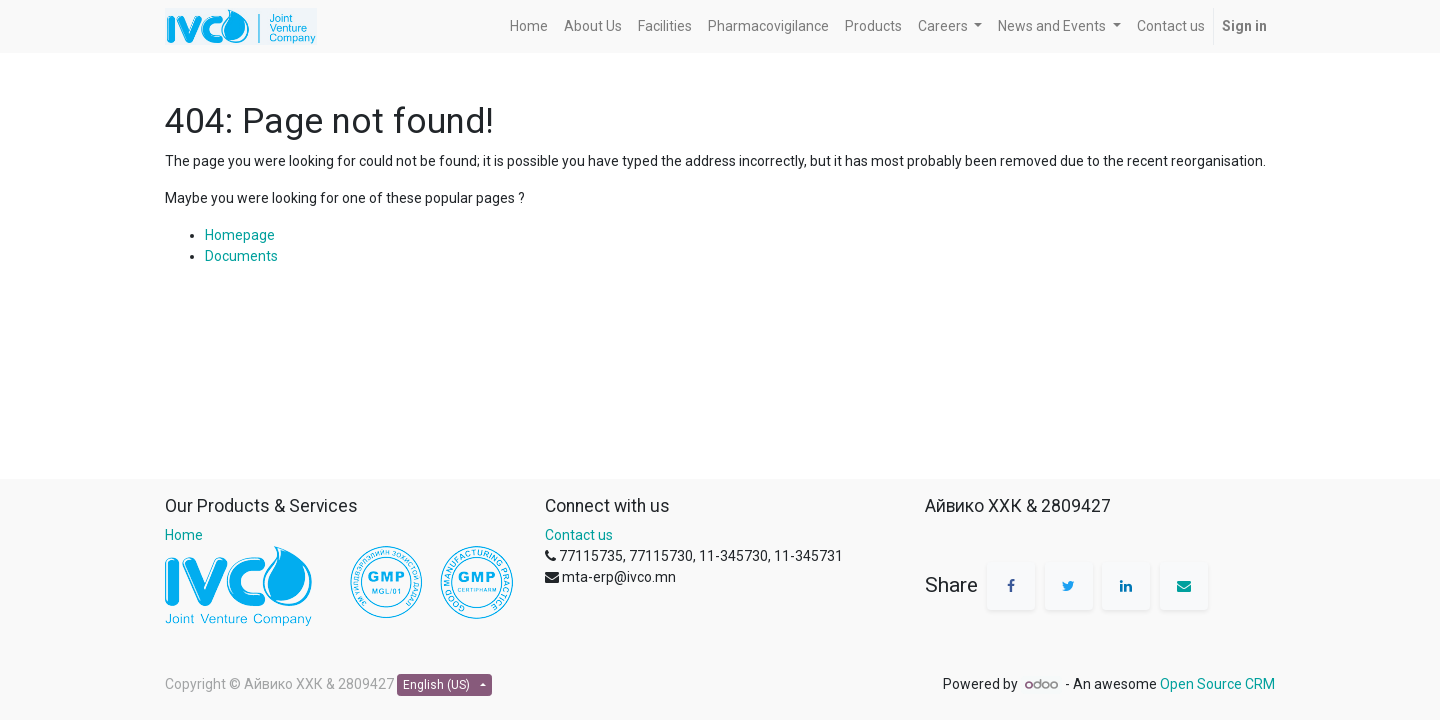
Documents (241, 256)
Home (184, 535)
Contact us (579, 535)
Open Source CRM (1217, 684)
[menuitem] (529, 26)
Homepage (240, 235)
